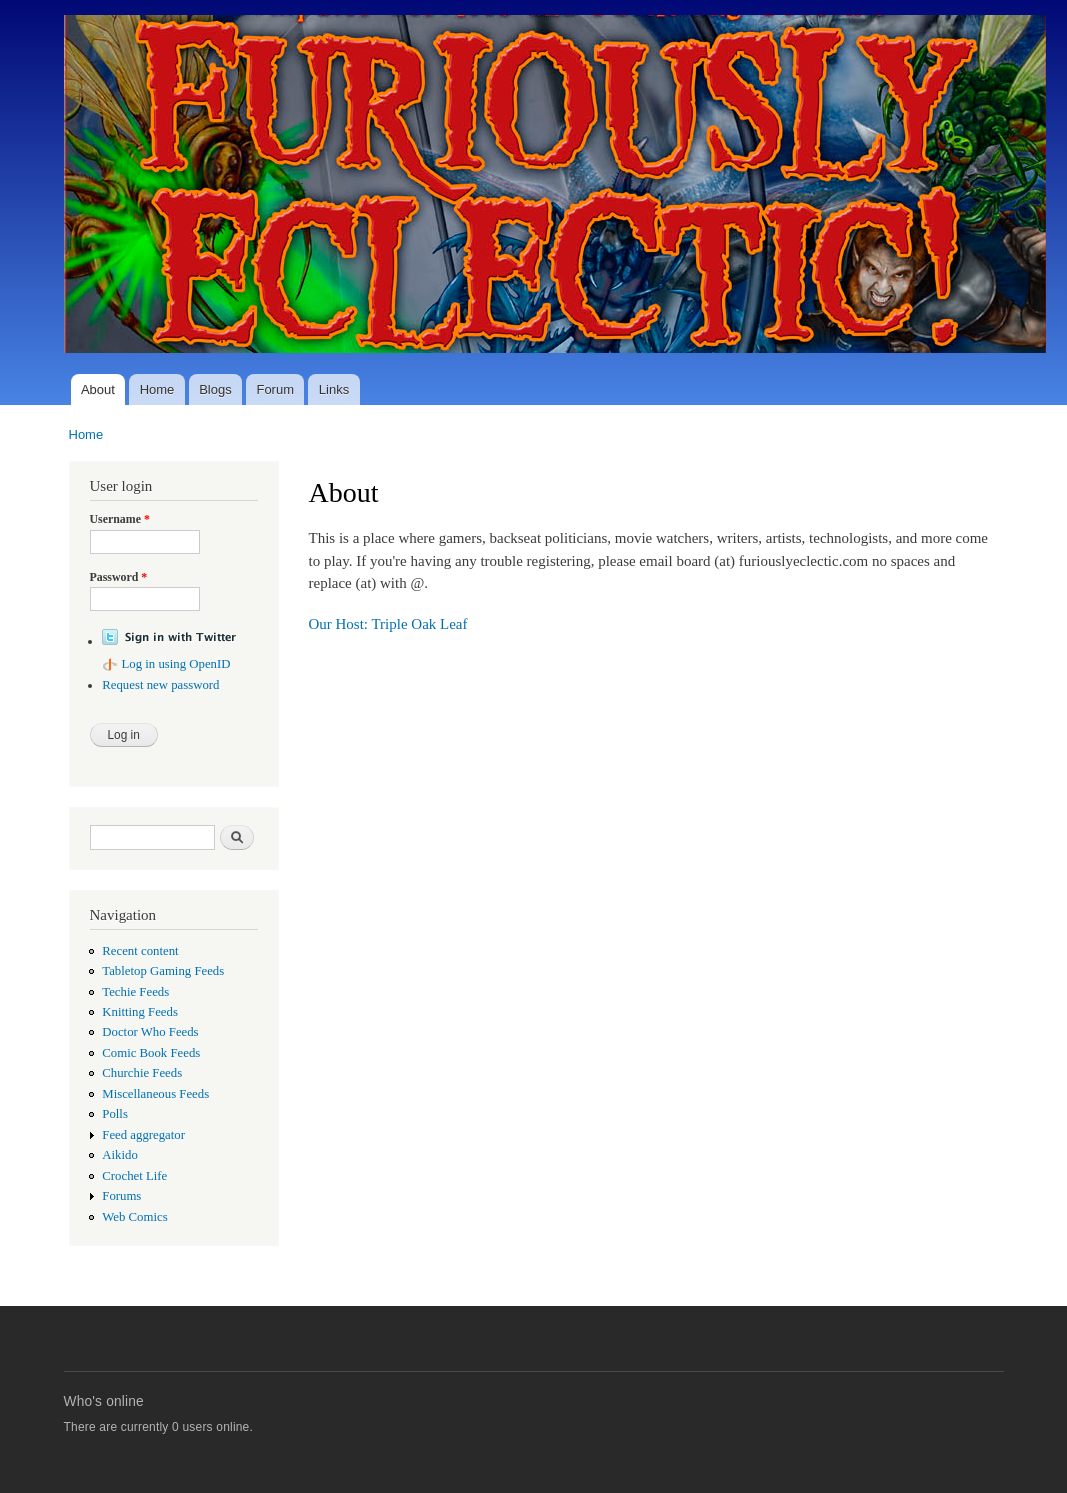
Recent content (140, 951)
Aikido (120, 1155)
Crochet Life (134, 1176)
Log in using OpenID (175, 664)
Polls (115, 1114)
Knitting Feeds (140, 1012)
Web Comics (134, 1217)
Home (157, 389)
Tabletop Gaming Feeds (163, 971)
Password (119, 577)
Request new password (160, 685)
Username (120, 519)
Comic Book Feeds (151, 1053)
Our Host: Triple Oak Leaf (388, 624)
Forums (121, 1196)
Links (334, 389)
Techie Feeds (135, 992)
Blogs (215, 389)
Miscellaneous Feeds (155, 1094)
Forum (275, 389)
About (98, 389)
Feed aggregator (143, 1135)
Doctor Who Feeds (150, 1032)
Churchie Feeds (142, 1073)
